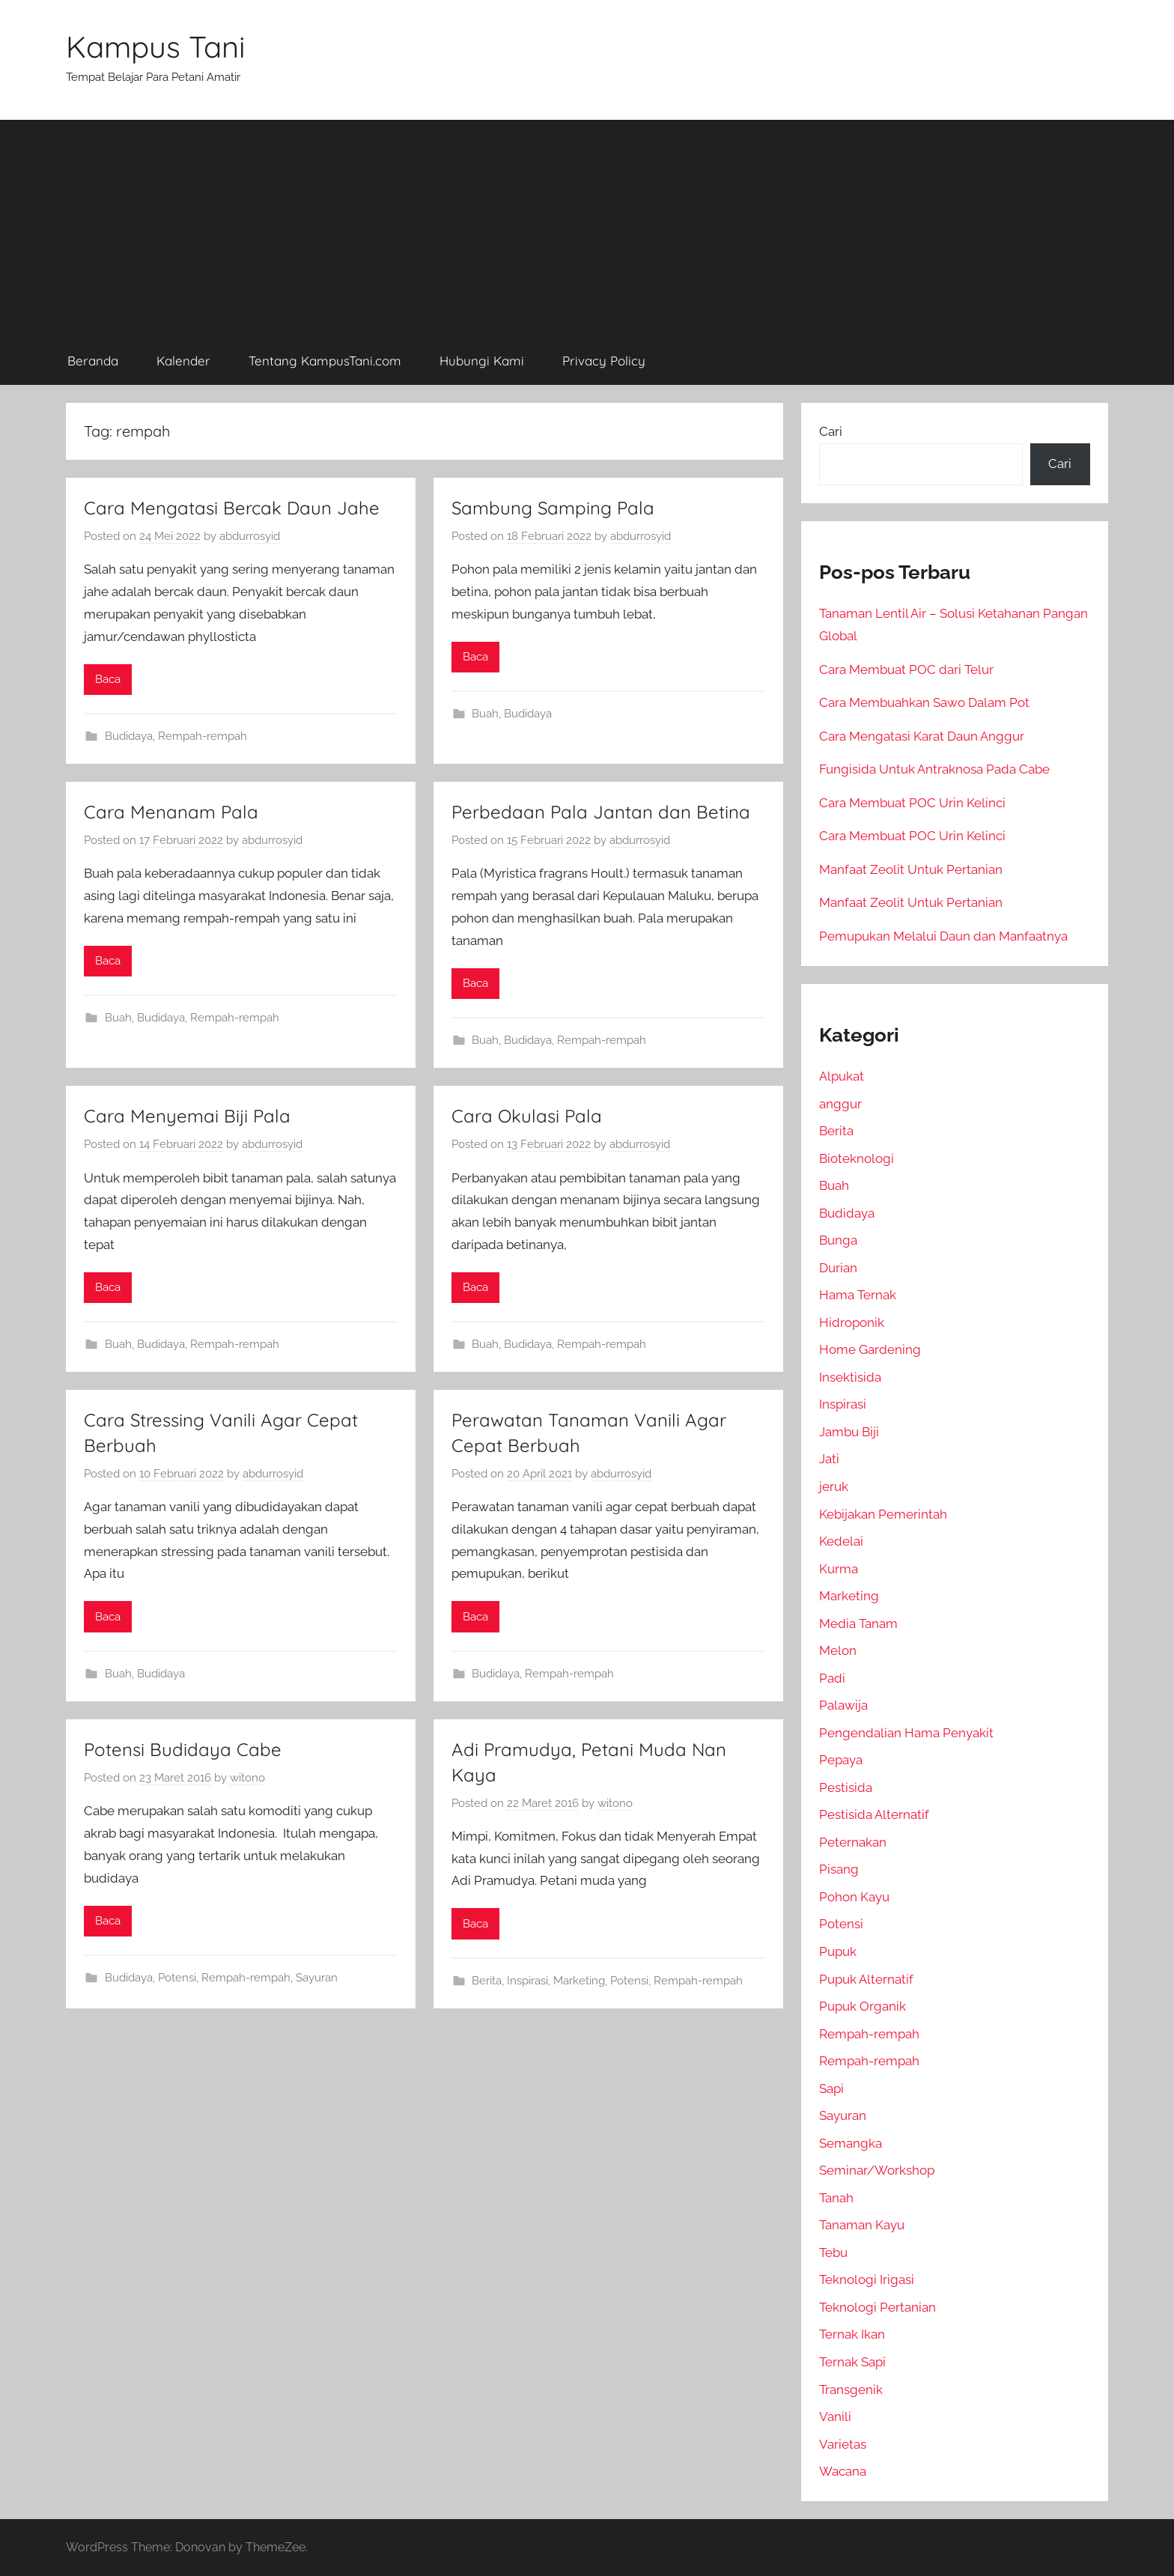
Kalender (183, 360)
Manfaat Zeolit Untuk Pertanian (911, 869)
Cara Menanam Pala (171, 812)
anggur (840, 1103)
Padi (832, 1678)
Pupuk (838, 1951)
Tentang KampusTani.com (325, 360)
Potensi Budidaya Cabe (183, 1749)
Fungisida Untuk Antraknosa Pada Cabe (934, 769)
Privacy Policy (603, 360)
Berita (487, 1980)
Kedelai (841, 1541)
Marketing (579, 1980)
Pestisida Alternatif (874, 1814)
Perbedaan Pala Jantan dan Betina (600, 812)
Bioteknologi (856, 1158)
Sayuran (317, 1977)
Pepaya (841, 1759)
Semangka (850, 2143)
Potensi (177, 1977)
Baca (108, 679)
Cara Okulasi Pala (526, 1116)
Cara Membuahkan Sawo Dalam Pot (924, 702)
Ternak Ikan (852, 2334)
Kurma (838, 1568)
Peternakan (852, 1842)
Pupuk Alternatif (866, 1979)
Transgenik (851, 2389)
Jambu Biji (849, 1431)
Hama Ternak (857, 1294)
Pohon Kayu (854, 1896)
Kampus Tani (156, 46)
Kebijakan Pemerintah (883, 1514)
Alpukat (841, 1076)
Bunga (838, 1240)
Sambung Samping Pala (552, 507)
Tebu (833, 2252)
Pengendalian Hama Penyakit (906, 1732)
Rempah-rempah (202, 736)
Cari (830, 431)
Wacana (842, 2471)
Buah (485, 713)
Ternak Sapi (852, 2361)
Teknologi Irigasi (866, 2279)
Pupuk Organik (862, 2006)
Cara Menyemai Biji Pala (187, 1116)
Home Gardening (870, 1349)
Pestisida (845, 1787)
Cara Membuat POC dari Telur (906, 669)
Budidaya (129, 736)
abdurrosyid (249, 536)
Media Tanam (858, 1623)
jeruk (833, 1486)
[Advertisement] (587, 224)
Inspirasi (527, 1980)
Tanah (836, 2197)
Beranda (92, 360)
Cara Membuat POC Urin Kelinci (912, 802)
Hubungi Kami (482, 360)
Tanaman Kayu (861, 2224)
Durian (838, 1267)
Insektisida (850, 1377)
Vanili (835, 2416)
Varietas (842, 2444)
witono (247, 1777)
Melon (838, 1650)
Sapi (831, 2088)
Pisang (839, 1869)
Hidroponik (851, 1322)
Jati (829, 1458)
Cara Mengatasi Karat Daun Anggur (921, 736)
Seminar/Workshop (876, 2170)
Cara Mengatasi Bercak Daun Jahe (232, 507)
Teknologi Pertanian (877, 2307)
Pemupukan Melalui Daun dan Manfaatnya (943, 936)
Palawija (843, 1705)
